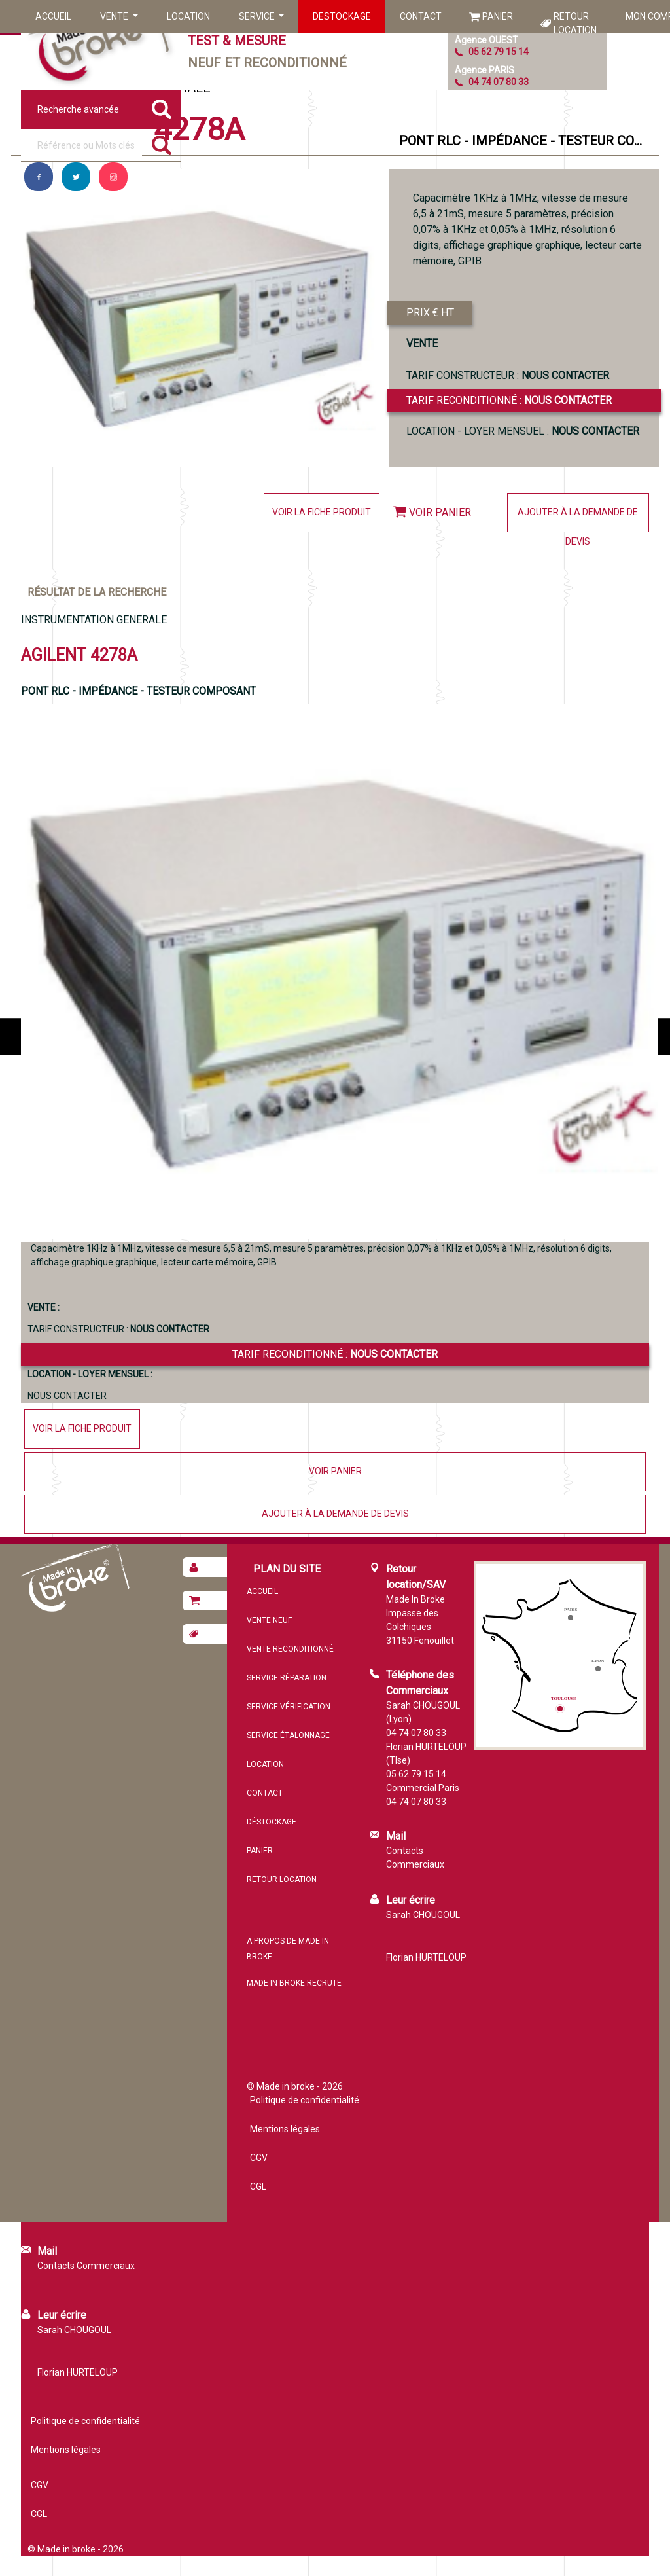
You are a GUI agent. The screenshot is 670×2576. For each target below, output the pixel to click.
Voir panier (440, 512)
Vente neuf (269, 1620)
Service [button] (258, 16)
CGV (259, 2157)
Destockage (342, 16)
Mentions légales (285, 2129)
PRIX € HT (430, 312)
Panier (497, 16)
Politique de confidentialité (304, 2100)
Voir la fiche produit (321, 512)
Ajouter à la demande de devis (578, 519)
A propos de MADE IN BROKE (288, 1948)
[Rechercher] (161, 145)
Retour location (575, 23)
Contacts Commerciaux (415, 1857)
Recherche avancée (78, 109)
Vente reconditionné (290, 1649)
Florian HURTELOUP (426, 1957)
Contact (421, 16)
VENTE (422, 343)
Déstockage (271, 1821)
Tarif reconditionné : (509, 400)
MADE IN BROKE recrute (294, 1982)
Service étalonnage (288, 1735)
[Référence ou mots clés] (81, 145)
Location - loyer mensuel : (522, 431)
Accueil (53, 16)
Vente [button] (115, 16)
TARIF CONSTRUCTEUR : (507, 375)
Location (188, 16)
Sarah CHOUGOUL (423, 1915)
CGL (258, 2186)
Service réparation (286, 1677)
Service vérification (288, 1706)
